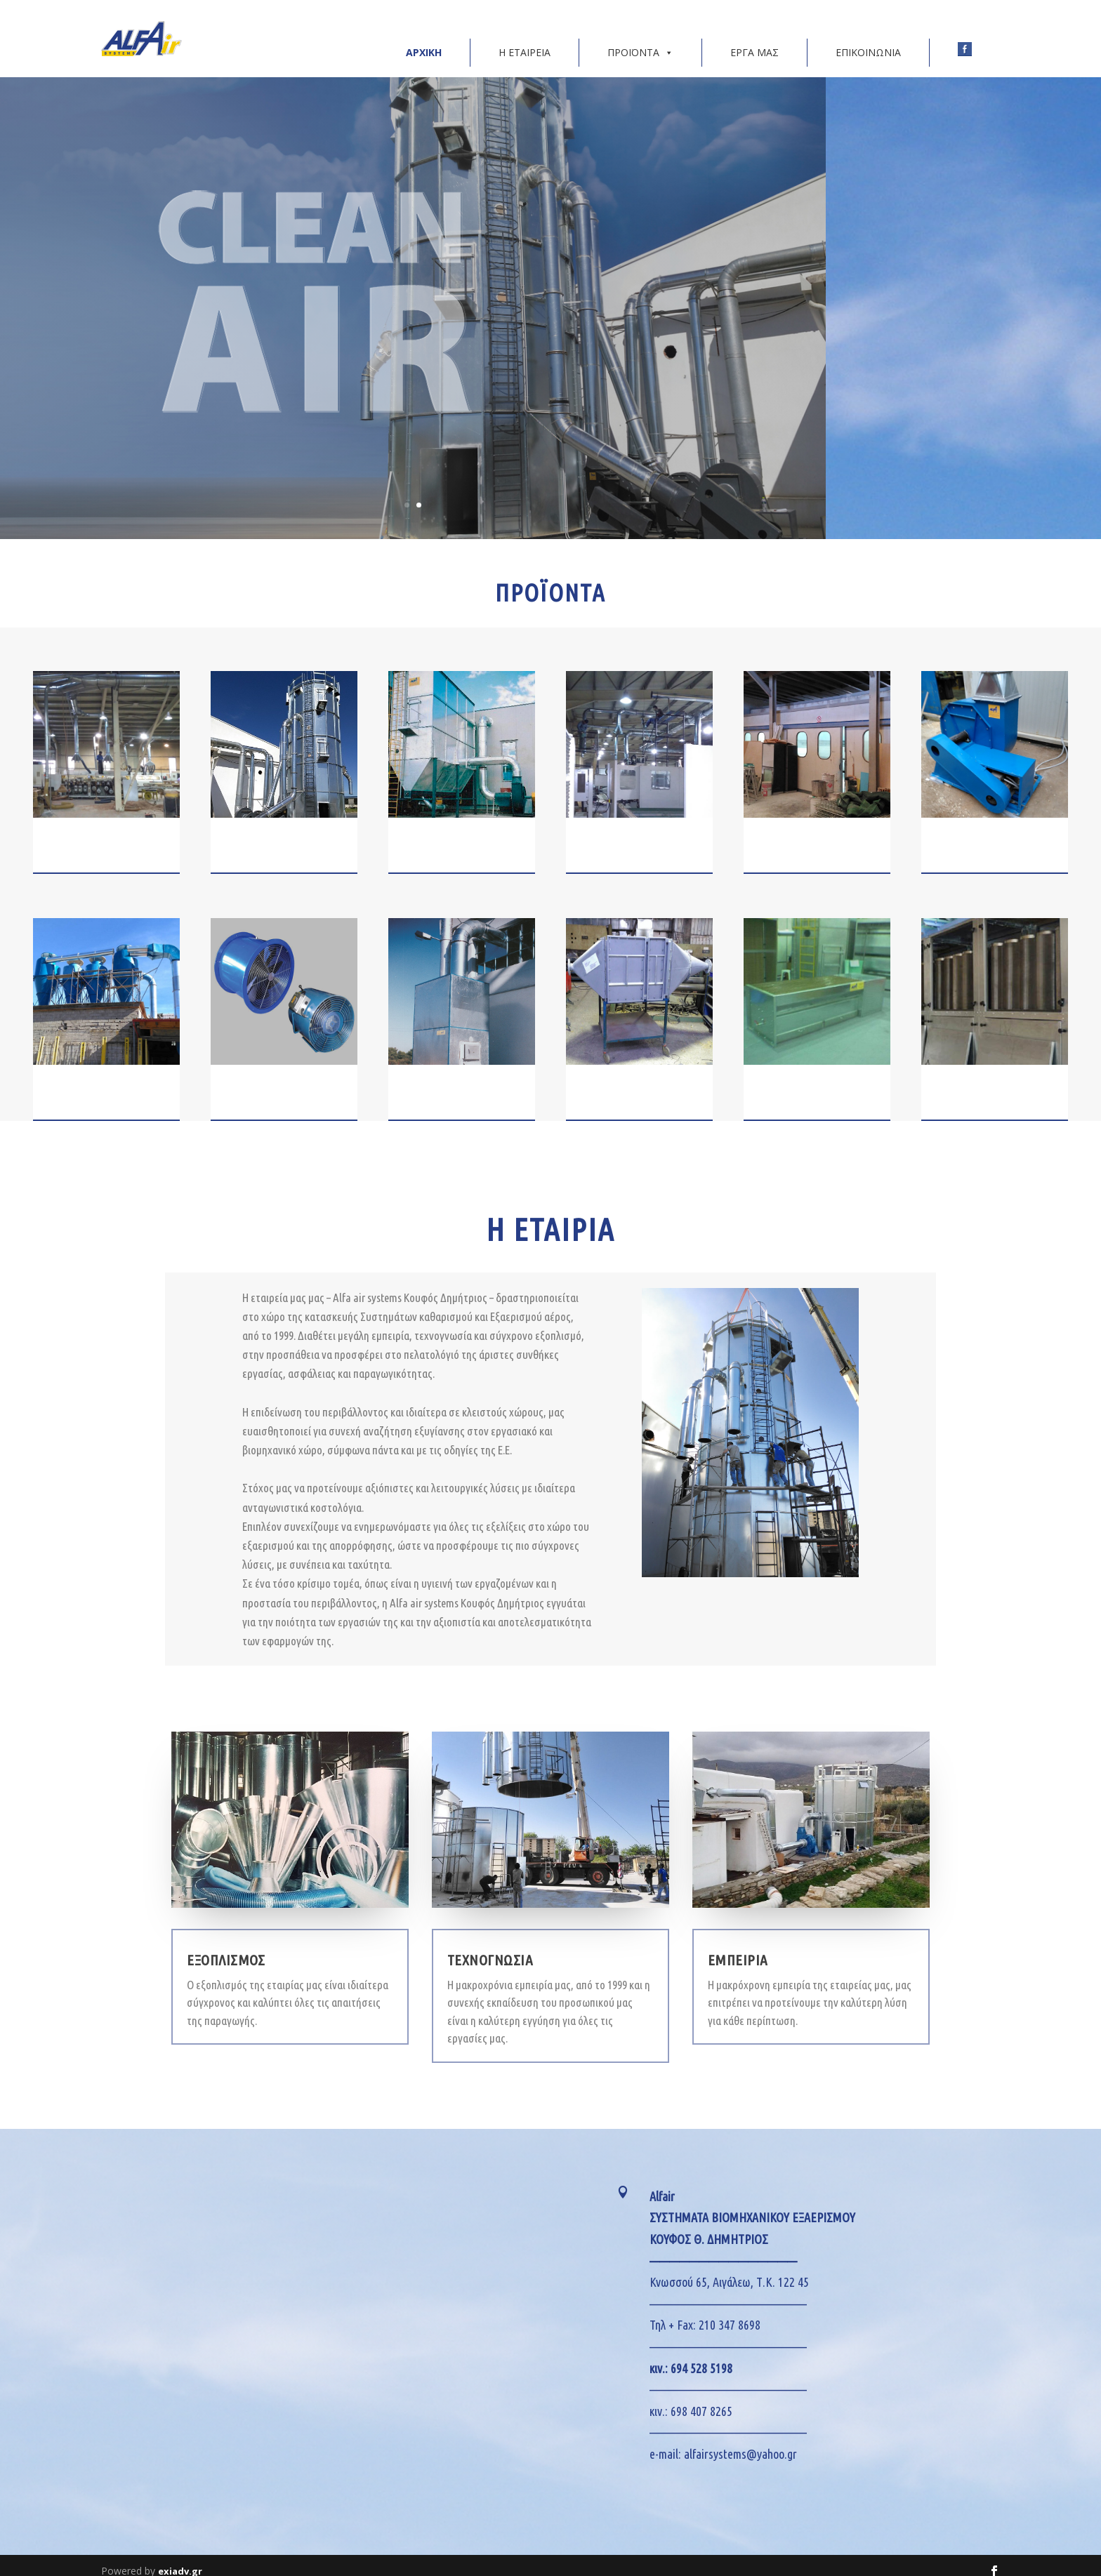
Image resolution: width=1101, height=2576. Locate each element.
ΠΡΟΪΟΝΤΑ (640, 41)
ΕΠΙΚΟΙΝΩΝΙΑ (868, 41)
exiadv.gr (180, 2560)
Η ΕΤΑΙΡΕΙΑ (524, 41)
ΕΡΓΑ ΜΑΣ (754, 41)
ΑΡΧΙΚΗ (424, 41)
